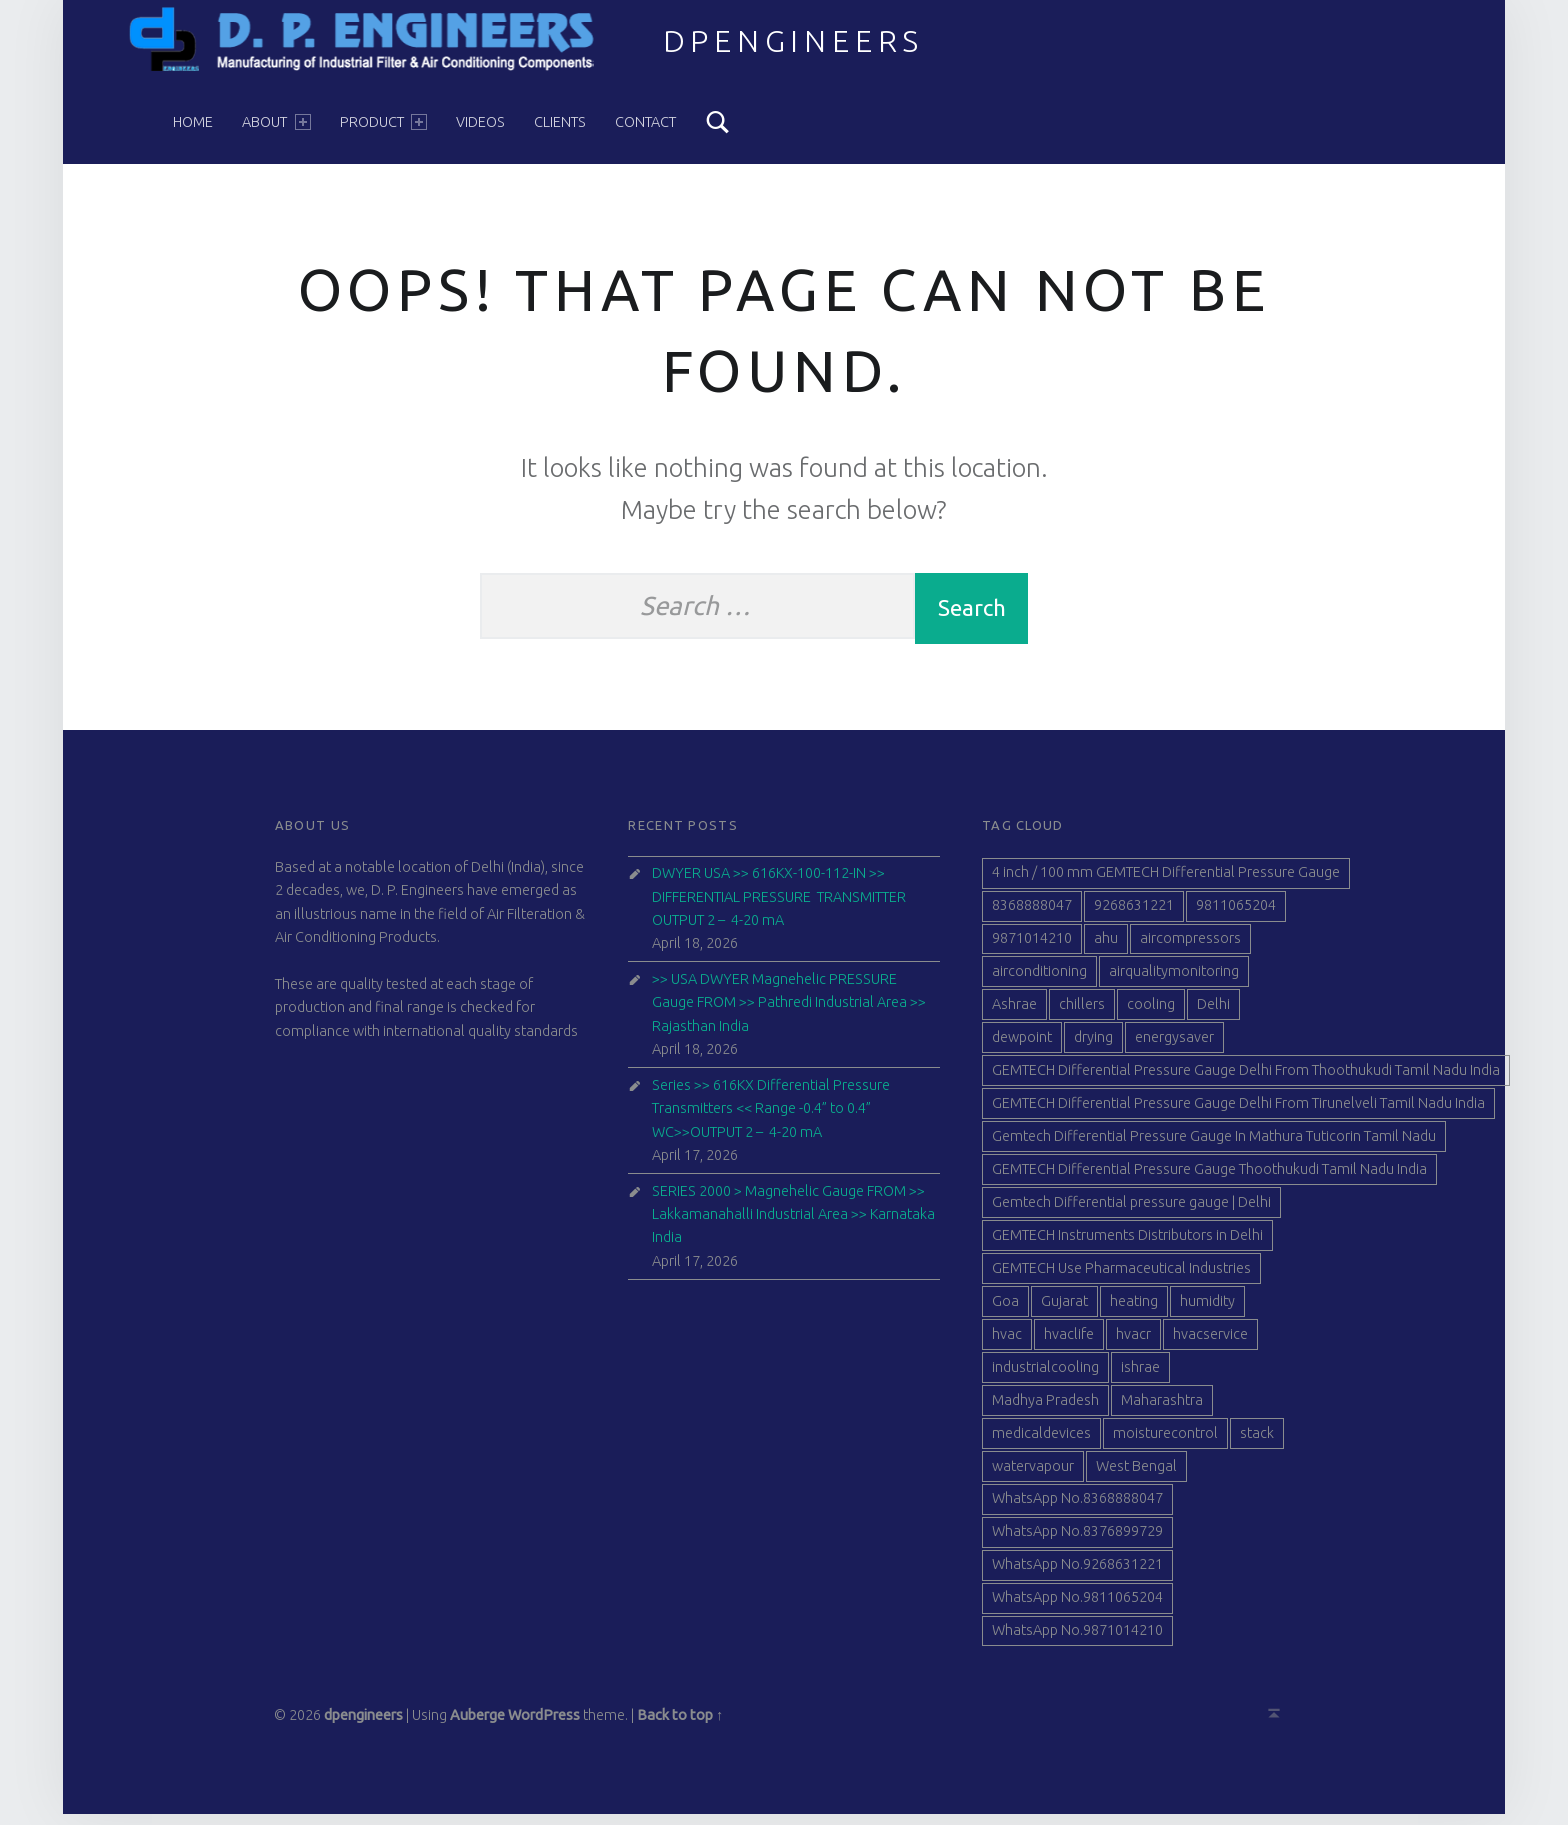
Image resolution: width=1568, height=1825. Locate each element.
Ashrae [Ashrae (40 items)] (1014, 1015)
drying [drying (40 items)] (1093, 1048)
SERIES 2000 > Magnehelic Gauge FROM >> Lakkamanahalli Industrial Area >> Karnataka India (793, 1224)
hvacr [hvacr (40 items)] (1133, 1344)
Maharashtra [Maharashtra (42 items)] (1162, 1410)
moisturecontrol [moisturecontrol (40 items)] (1165, 1443)
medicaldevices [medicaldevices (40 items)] (1041, 1443)
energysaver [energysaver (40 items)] (1174, 1048)
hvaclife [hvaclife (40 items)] (1069, 1344)
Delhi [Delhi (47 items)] (1213, 1015)
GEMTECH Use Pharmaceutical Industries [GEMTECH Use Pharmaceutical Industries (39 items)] (1121, 1279)
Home (193, 122)
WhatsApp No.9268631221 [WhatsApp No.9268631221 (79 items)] (1077, 1575)
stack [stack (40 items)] (1257, 1443)
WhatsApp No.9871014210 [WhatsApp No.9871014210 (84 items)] (1077, 1641)
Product (383, 122)
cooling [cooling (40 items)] (1151, 1015)
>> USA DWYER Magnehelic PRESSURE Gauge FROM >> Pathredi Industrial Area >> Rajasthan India (789, 1013)
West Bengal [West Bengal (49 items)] (1136, 1476)
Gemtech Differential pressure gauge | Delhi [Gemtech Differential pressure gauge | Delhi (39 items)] (1131, 1213)
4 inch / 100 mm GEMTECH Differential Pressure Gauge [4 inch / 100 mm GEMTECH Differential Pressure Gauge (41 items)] (1166, 883)
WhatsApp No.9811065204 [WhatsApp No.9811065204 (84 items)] (1077, 1608)
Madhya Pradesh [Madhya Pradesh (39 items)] (1045, 1410)
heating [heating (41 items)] (1134, 1312)
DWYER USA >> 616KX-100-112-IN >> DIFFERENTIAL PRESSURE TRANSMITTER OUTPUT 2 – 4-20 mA (779, 907)
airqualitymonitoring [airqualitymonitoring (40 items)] (1174, 982)
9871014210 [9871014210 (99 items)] (1032, 949)
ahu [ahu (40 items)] (1106, 949)
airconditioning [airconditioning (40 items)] (1039, 982)
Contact (645, 122)
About (276, 122)
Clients (560, 122)
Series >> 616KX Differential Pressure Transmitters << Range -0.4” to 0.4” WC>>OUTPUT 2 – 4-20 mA (771, 1118)
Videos (480, 122)
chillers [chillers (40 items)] (1082, 1015)
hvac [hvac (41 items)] (1007, 1344)
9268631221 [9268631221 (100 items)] (1134, 916)
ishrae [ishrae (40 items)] (1140, 1377)
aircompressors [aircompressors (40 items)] (1190, 949)
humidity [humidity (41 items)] (1207, 1312)
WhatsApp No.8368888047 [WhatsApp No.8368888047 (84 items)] (1077, 1509)
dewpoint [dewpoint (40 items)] (1022, 1048)
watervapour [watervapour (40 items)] (1033, 1476)
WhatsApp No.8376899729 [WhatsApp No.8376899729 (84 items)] (1077, 1542)
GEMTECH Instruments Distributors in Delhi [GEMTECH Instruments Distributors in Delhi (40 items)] (1127, 1246)
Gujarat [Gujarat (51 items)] (1064, 1312)
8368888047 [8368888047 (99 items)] (1032, 916)
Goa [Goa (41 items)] (1005, 1312)
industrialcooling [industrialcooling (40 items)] (1045, 1377)
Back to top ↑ (680, 1726)
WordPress (544, 1726)
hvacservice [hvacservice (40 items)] (1210, 1344)
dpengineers (794, 41)
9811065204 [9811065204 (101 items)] (1236, 916)
